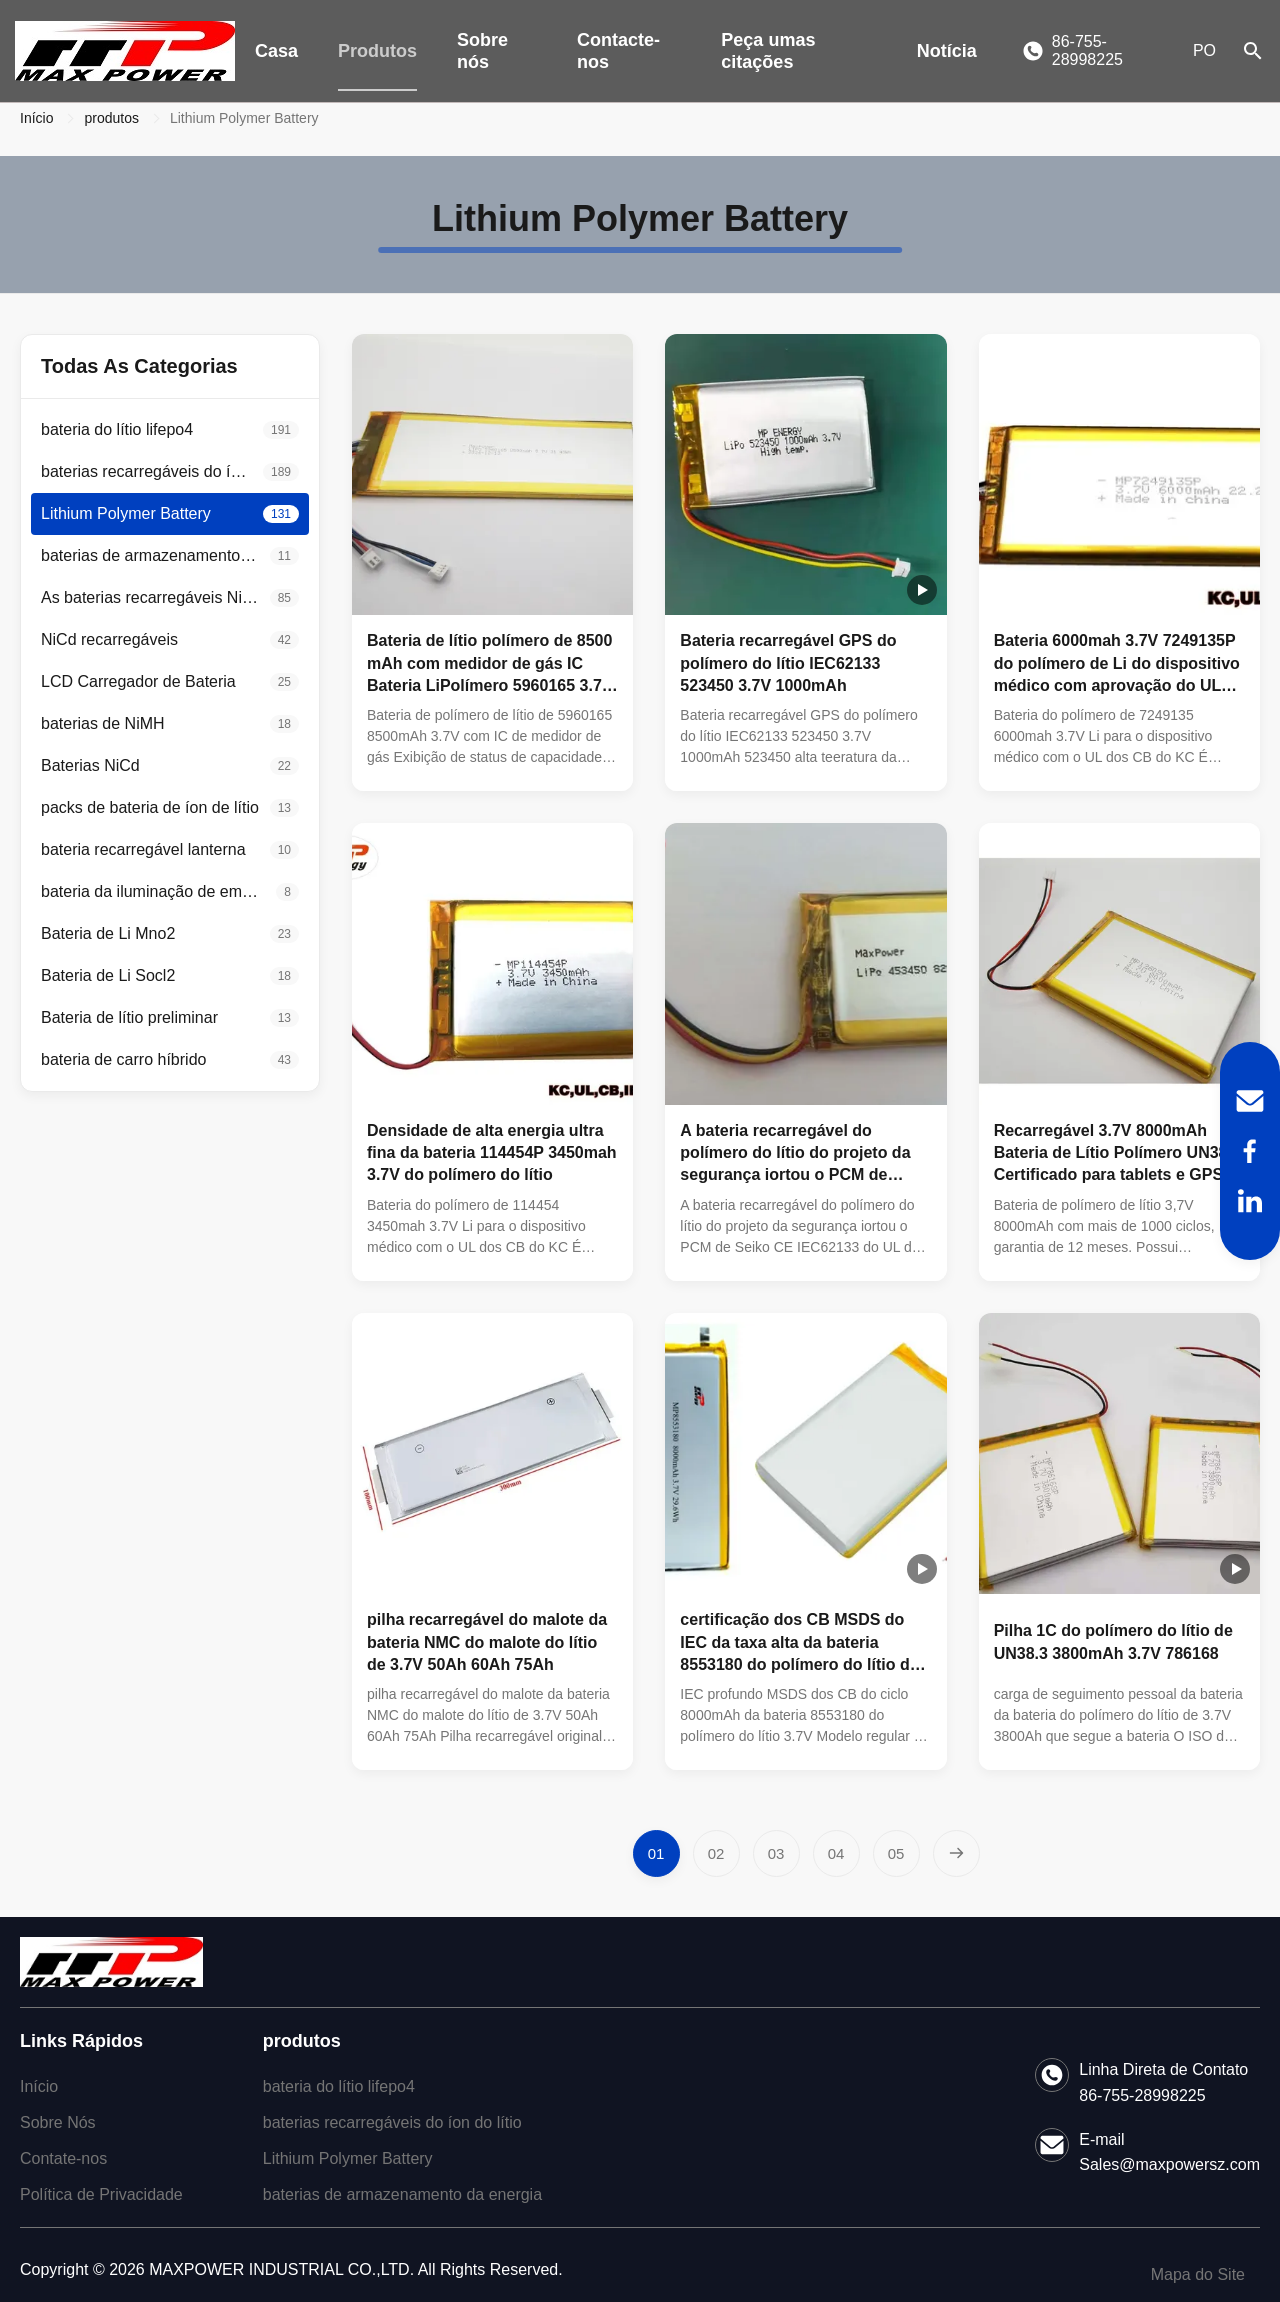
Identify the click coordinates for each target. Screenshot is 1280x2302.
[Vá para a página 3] (776, 1853)
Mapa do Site (1198, 2274)
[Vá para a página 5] (896, 1853)
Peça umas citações (768, 51)
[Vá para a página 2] (716, 1853)
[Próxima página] (956, 1853)
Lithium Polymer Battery (348, 2158)
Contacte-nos (618, 51)
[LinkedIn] (1250, 1201)
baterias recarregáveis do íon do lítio (392, 2122)
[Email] (1250, 1101)
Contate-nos (63, 2158)
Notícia (947, 51)
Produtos (377, 51)
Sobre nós (482, 51)
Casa (276, 51)
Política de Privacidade (101, 2194)
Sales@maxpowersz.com (1169, 2164)
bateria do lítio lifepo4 (339, 2086)
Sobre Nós (58, 2122)
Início (36, 118)
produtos (111, 118)
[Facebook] (1250, 1151)
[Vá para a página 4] (836, 1853)
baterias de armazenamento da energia (402, 2194)
